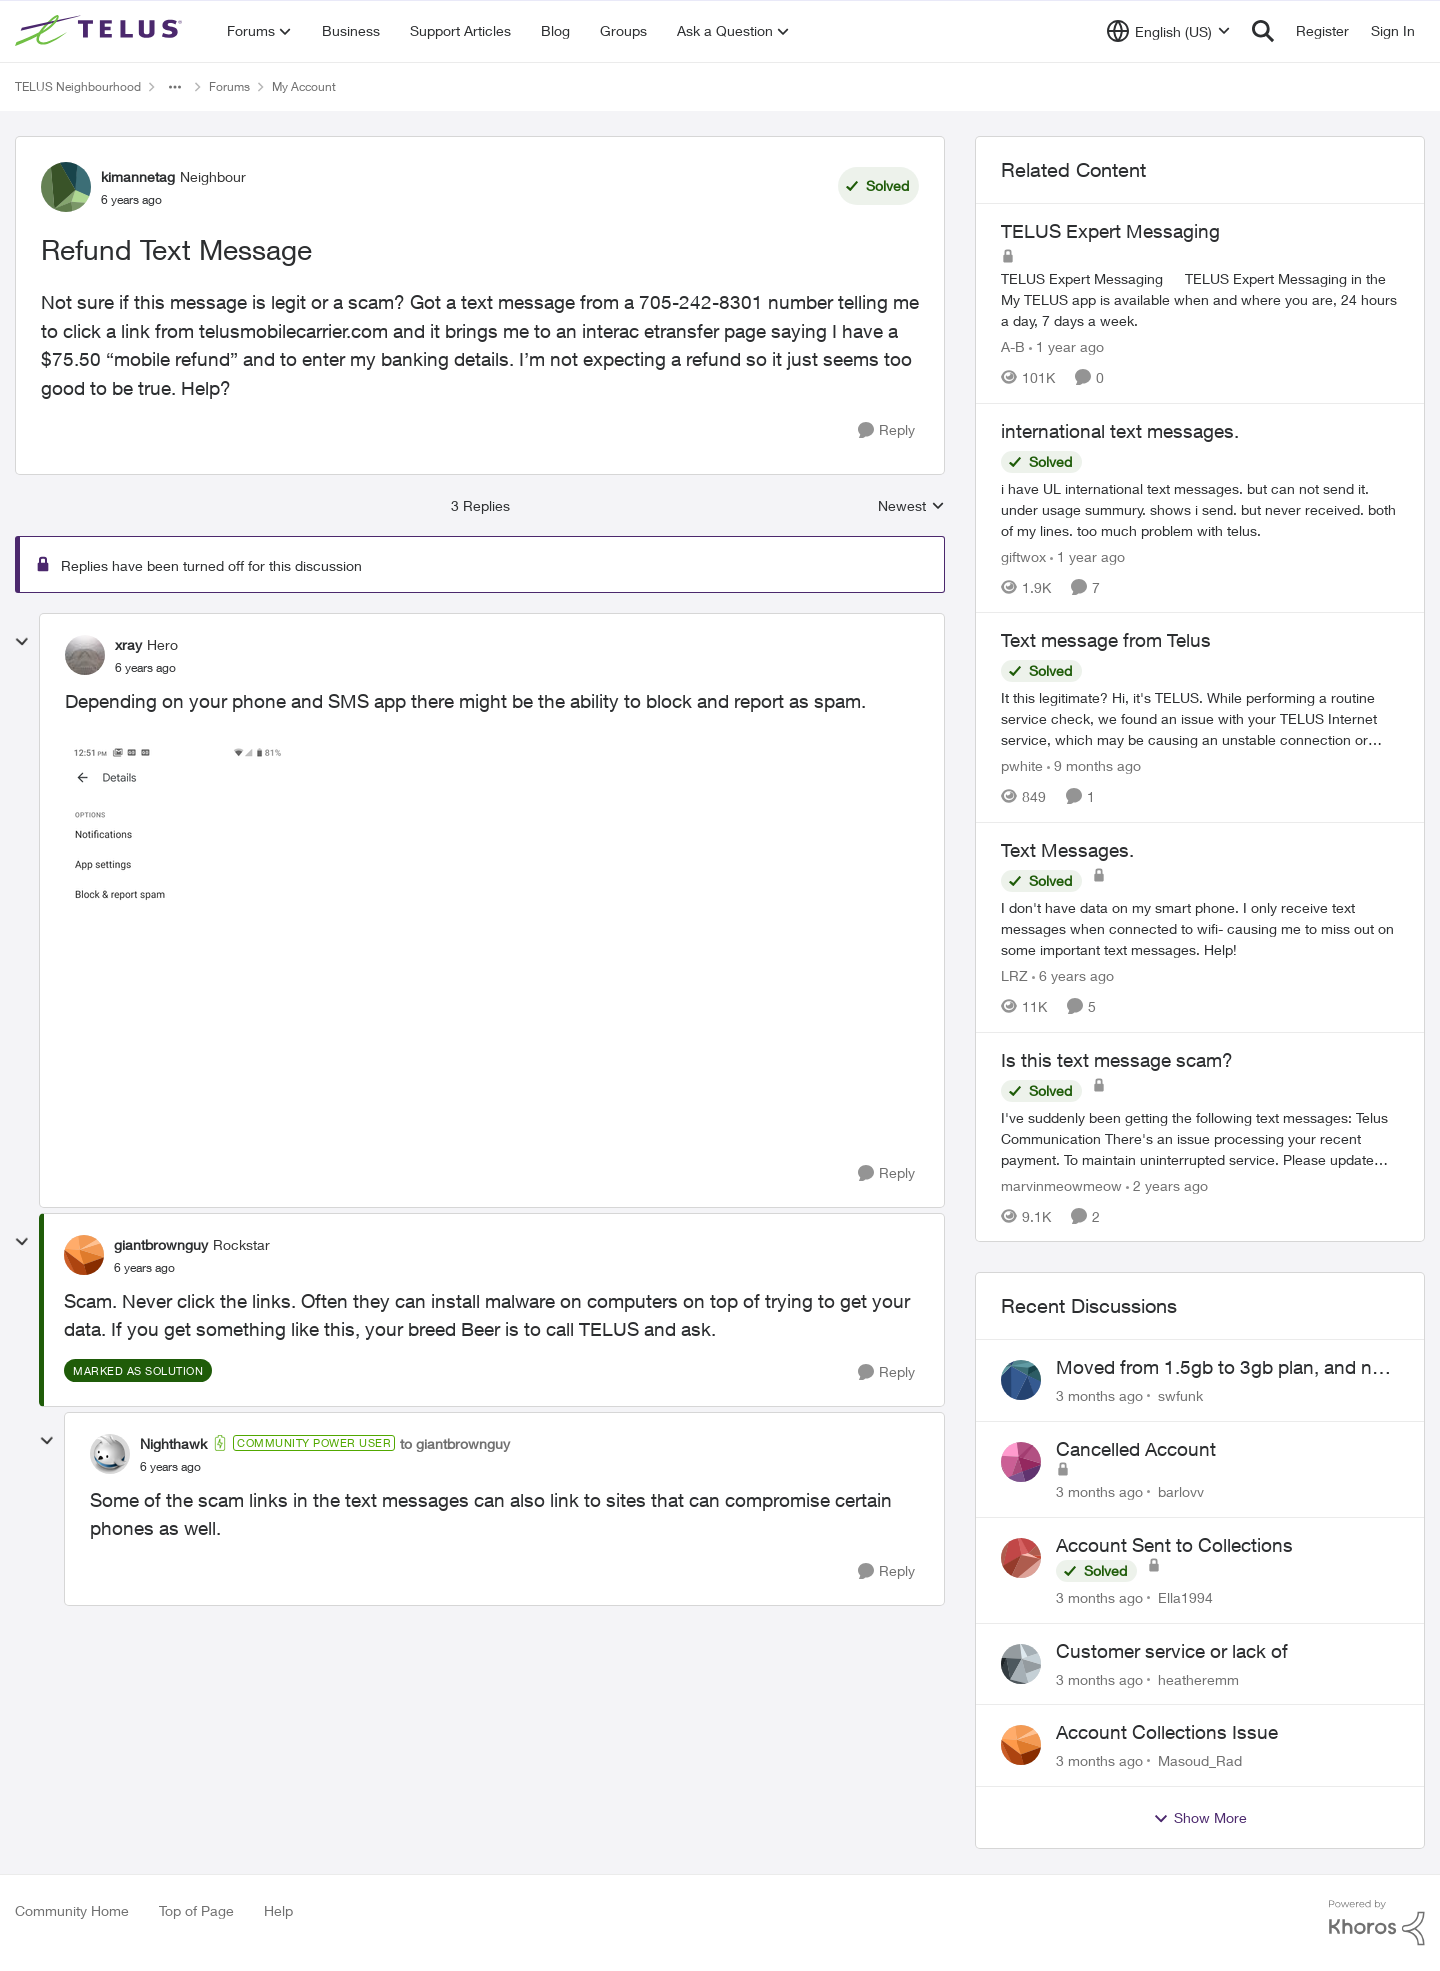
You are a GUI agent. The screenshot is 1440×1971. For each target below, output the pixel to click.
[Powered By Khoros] (1377, 1923)
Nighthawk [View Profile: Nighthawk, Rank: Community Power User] (173, 1443)
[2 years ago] (1167, 1184)
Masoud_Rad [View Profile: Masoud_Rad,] (1200, 1760)
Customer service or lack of (1172, 1651)
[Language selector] (1168, 31)
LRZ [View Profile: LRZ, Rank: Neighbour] (1014, 975)
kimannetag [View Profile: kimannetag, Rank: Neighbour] (138, 176)
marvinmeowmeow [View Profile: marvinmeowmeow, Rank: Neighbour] (1061, 1184)
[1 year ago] (1066, 346)
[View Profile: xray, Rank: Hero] (85, 655)
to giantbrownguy (455, 1443)
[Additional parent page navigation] (175, 87)
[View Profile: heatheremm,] (1021, 1664)
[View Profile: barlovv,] (1021, 1462)
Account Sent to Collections (1174, 1545)
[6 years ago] (1073, 975)
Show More (1200, 1818)
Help (278, 1910)
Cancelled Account (1136, 1449)
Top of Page (196, 1910)
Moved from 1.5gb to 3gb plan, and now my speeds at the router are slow (1226, 1368)
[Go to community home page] (101, 31)
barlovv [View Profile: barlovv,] (1181, 1491)
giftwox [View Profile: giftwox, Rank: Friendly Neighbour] (1023, 555)
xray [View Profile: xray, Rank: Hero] (128, 644)
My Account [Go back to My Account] (304, 86)
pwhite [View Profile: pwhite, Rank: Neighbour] (1022, 765)
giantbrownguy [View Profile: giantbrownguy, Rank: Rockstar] (161, 1244)
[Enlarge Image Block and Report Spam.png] (177, 945)
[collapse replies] (22, 642)
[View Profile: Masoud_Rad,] (1021, 1745)
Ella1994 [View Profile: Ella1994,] (1185, 1597)
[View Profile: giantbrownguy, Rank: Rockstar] (84, 1255)
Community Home (72, 1910)
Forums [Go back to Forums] (229, 86)
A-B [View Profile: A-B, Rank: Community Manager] (1013, 346)
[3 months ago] (1099, 1395)
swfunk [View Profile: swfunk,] (1180, 1395)
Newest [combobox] (911, 506)
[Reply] (886, 430)
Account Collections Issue (1167, 1732)
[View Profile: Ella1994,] (1021, 1558)
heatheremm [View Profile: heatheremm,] (1198, 1678)
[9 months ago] (1094, 765)
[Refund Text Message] (145, 668)
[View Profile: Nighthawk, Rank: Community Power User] (110, 1454)
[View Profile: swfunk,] (1021, 1380)
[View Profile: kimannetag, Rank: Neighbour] (66, 187)
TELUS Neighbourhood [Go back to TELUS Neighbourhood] (78, 86)
